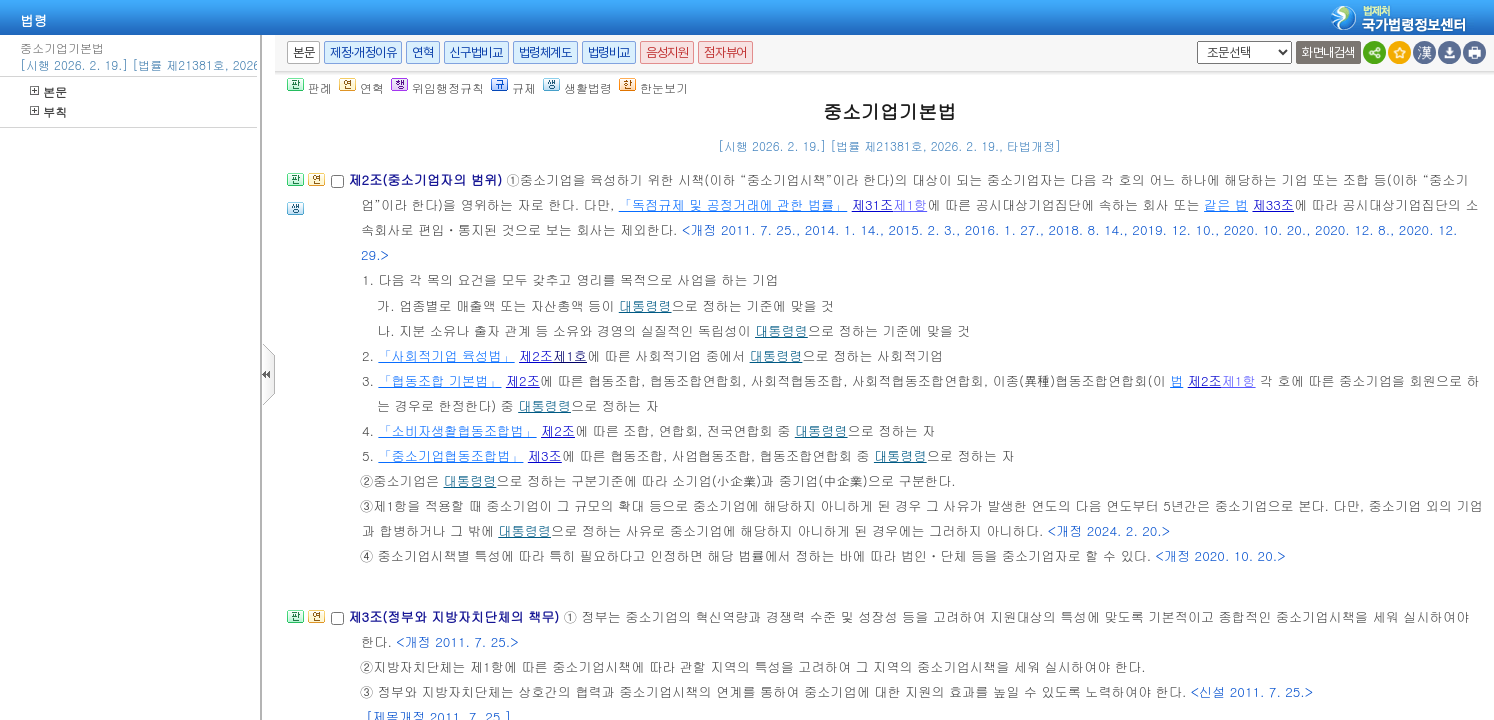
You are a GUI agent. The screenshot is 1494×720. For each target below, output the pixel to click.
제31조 (873, 204)
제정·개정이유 (363, 52)
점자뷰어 (725, 52)
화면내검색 (1328, 52)
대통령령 (645, 305)
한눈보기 (653, 87)
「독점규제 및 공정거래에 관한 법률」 (733, 204)
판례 (309, 87)
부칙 (48, 111)
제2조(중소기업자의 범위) (427, 179)
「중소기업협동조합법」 (450, 455)
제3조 (545, 455)
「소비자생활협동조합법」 (457, 430)
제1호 (570, 355)
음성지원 (667, 52)
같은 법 (1226, 204)
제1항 (910, 204)
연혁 (422, 52)
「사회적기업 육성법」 (446, 355)
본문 (48, 91)
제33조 (1273, 204)
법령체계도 (545, 52)
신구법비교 (476, 52)
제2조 (536, 355)
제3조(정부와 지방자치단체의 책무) (455, 616)
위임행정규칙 (437, 87)
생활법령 (577, 87)
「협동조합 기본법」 (439, 380)
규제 (513, 87)
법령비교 (609, 52)
